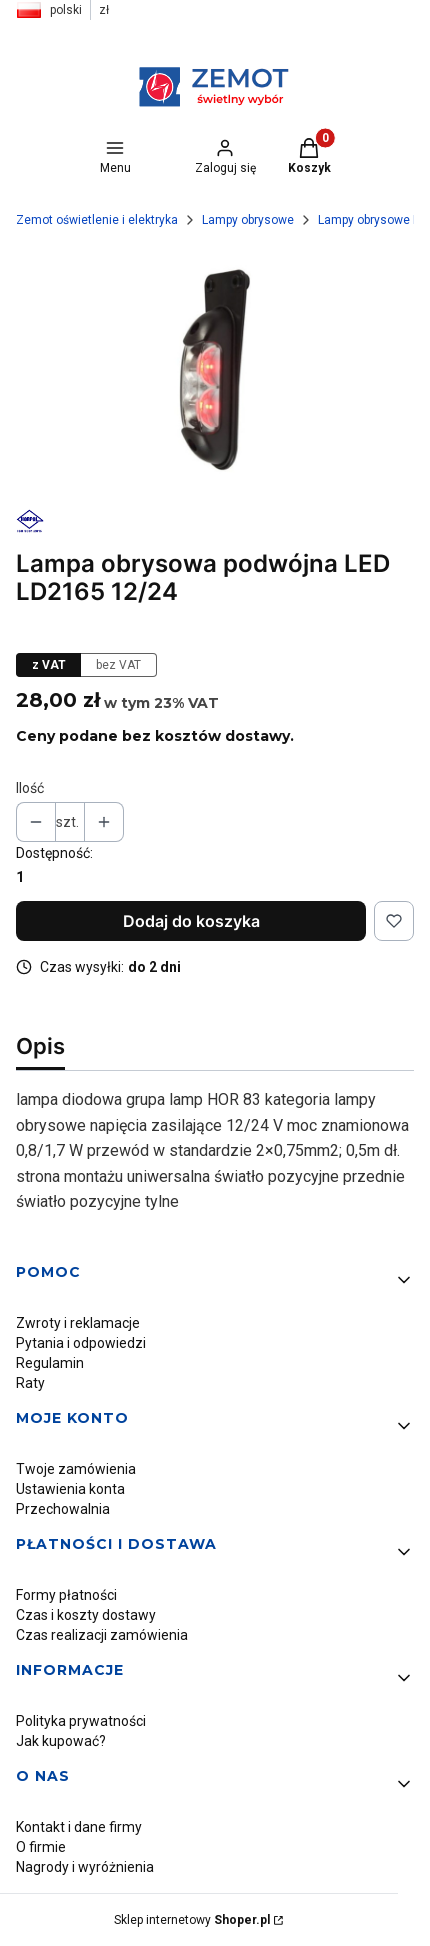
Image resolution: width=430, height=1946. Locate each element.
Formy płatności (66, 1595)
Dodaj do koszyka (191, 921)
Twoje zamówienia (76, 1469)
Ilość (30, 788)
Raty (30, 1383)
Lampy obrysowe (248, 220)
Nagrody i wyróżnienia (85, 1867)
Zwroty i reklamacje (78, 1323)
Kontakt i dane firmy (79, 1827)
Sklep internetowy (192, 1920)
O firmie (41, 1847)
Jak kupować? (61, 1741)
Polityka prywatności (81, 1721)
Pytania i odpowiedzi (81, 1343)
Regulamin (50, 1363)
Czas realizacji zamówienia (102, 1635)
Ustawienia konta (70, 1489)
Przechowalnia (63, 1509)
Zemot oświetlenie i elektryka (97, 220)
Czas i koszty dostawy (86, 1615)
